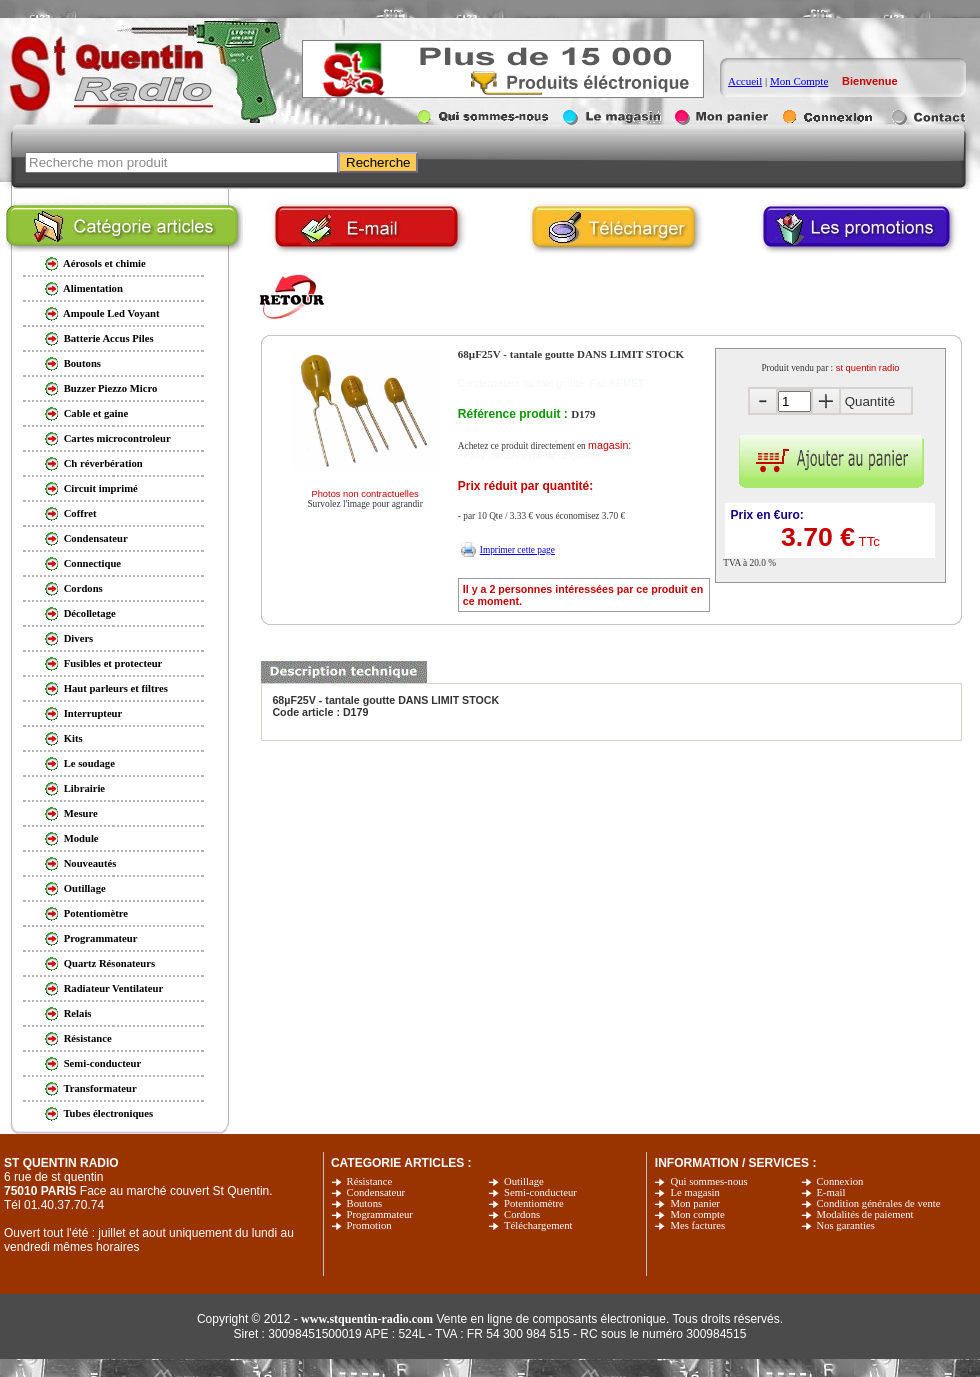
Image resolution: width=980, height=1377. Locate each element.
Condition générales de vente (879, 1203)
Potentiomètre (534, 1203)
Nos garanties (846, 1225)
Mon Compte (799, 81)
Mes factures (697, 1225)
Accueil (745, 81)
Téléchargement (538, 1225)
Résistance (370, 1181)
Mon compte (697, 1214)
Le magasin (694, 1192)
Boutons (365, 1203)
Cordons (522, 1214)
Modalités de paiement (865, 1214)
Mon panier (694, 1203)
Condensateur (376, 1192)
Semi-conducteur (540, 1192)
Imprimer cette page (517, 550)
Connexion (840, 1181)
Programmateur (380, 1214)
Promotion (369, 1225)
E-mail (831, 1192)
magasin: (609, 445)
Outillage (524, 1181)
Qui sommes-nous (708, 1181)
